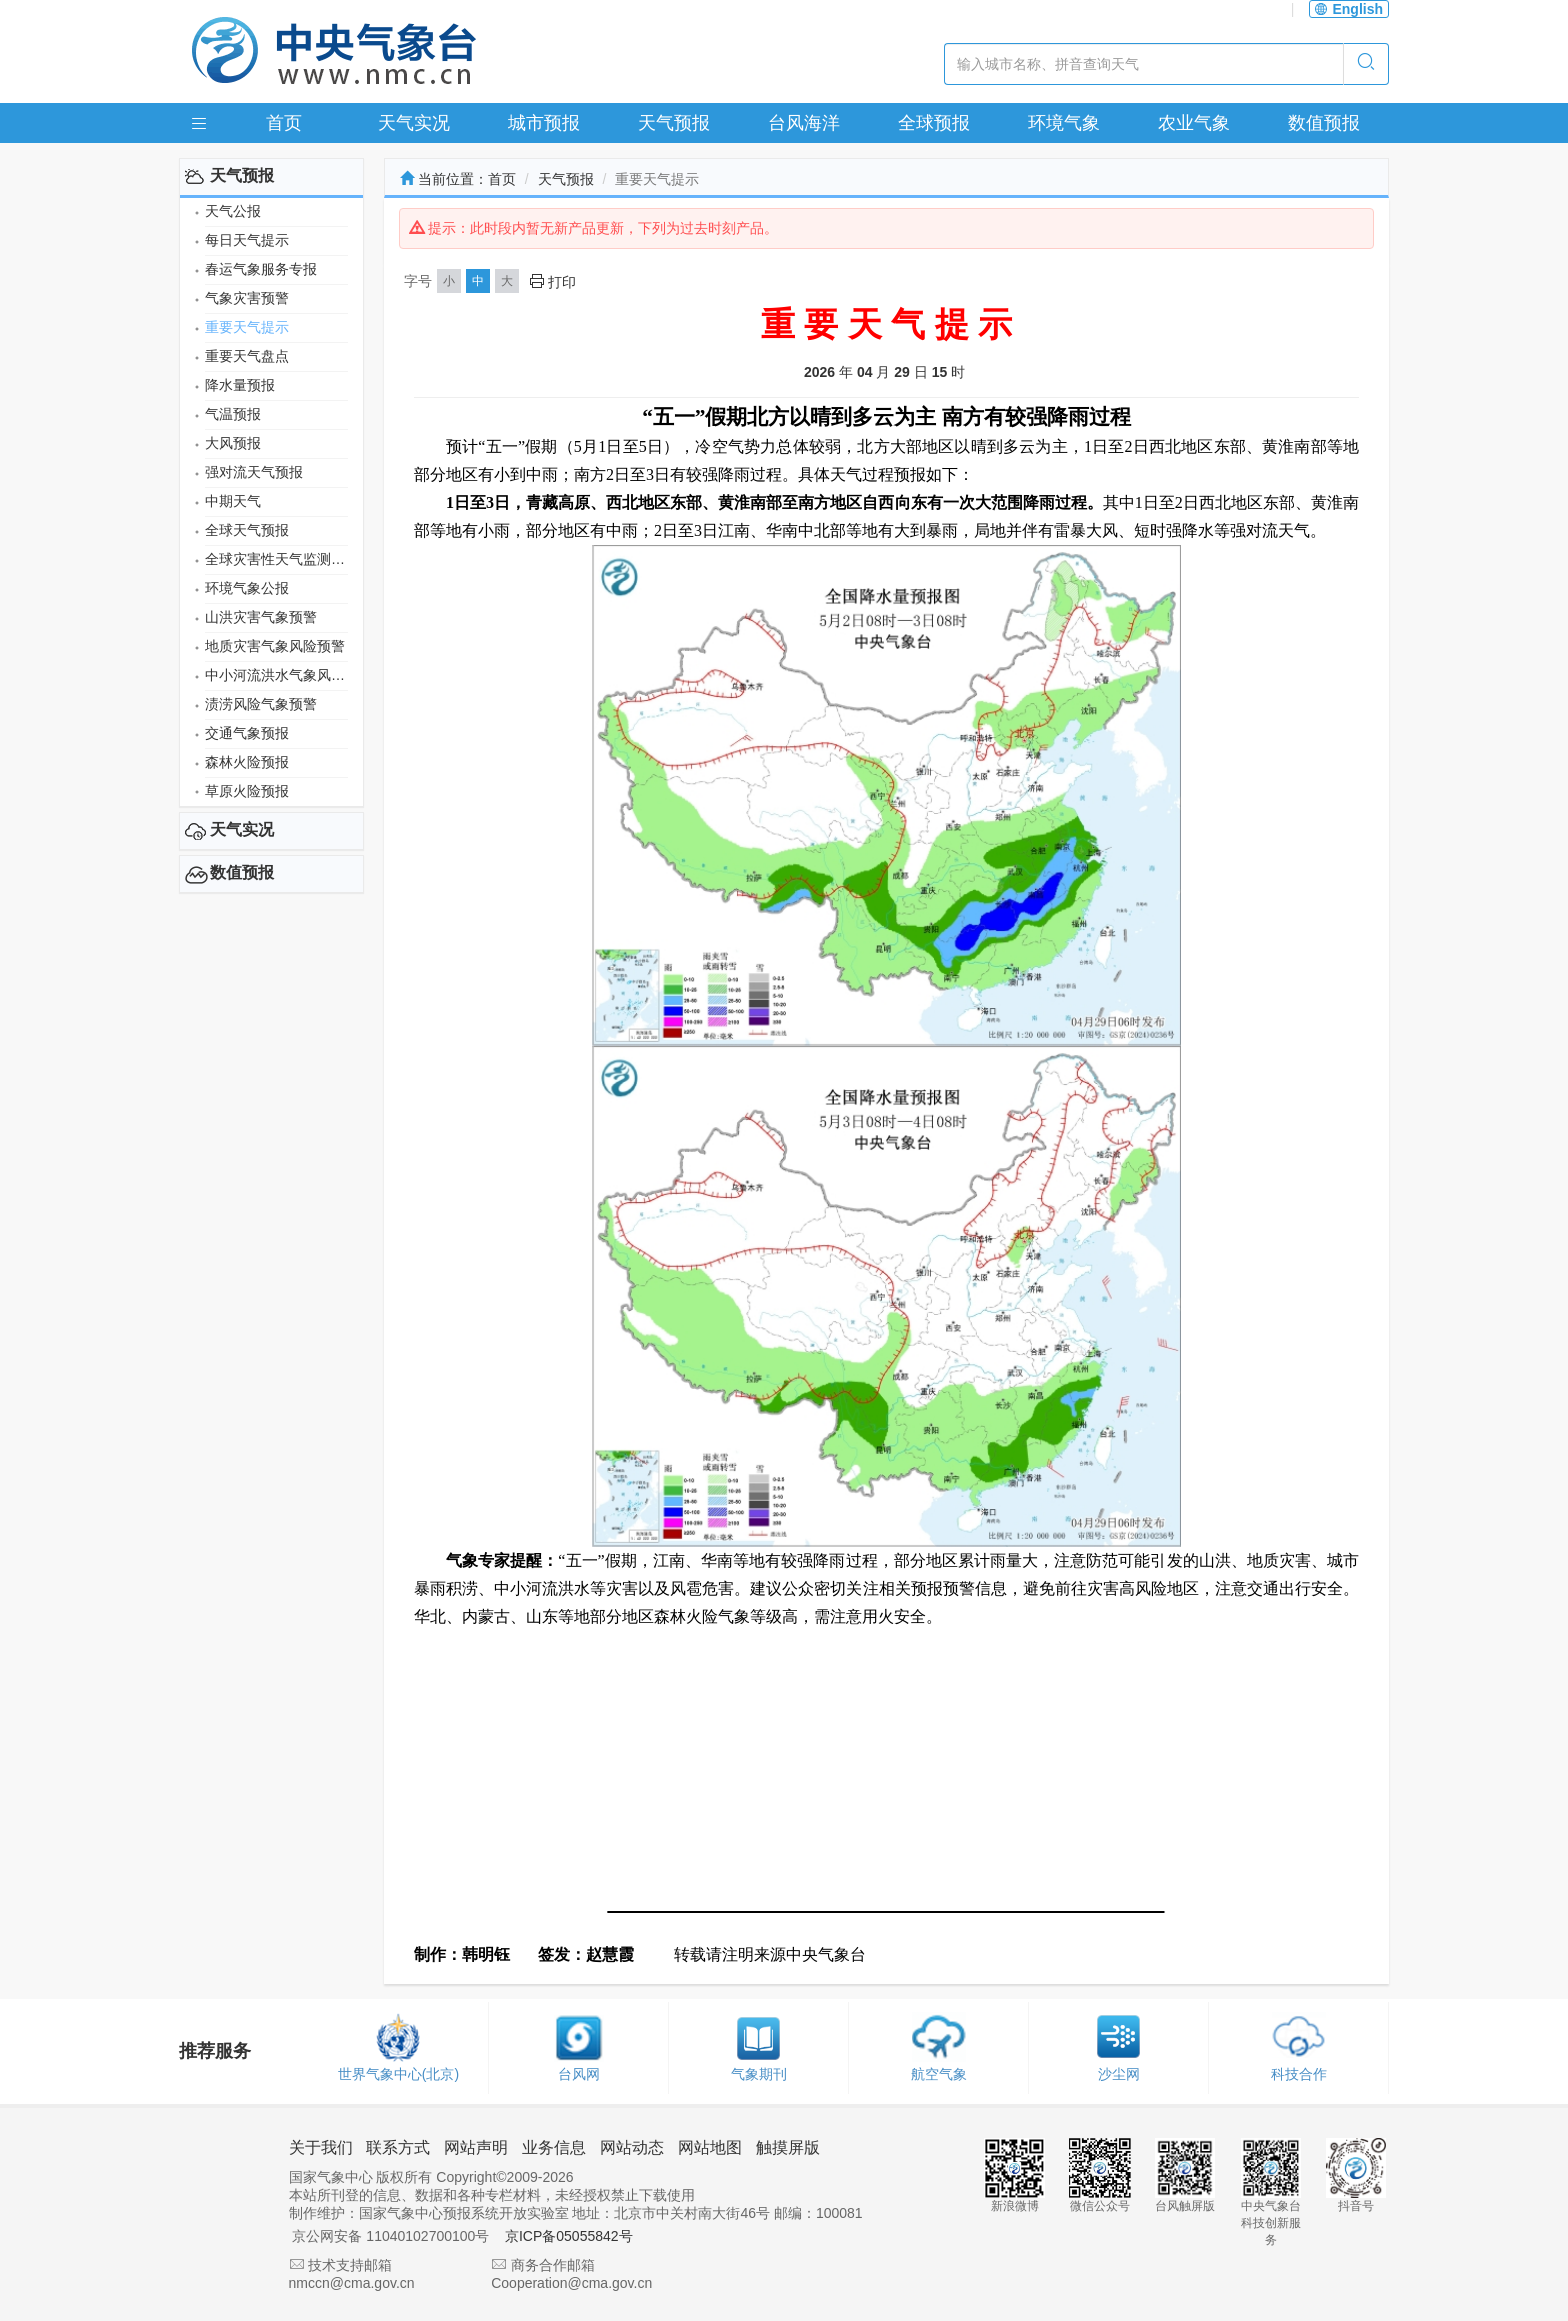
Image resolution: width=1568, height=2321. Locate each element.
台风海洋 (804, 123)
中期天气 (233, 501)
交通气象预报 (247, 733)
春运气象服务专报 (261, 269)
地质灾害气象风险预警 (275, 646)
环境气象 (1064, 123)
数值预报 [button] (242, 872)
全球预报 (934, 123)
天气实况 (414, 123)
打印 (552, 282)
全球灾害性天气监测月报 (276, 559)
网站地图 (710, 2147)
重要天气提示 (247, 327)
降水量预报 (240, 385)
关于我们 (321, 2147)
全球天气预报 (247, 530)
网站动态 (632, 2147)
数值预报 (1324, 123)
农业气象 (1194, 123)
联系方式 (398, 2147)
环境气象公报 (247, 588)
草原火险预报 (247, 791)
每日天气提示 (247, 240)
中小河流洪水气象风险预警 (276, 675)
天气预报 (674, 123)
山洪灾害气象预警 (261, 617)
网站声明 (476, 2147)
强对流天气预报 (254, 472)
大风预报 (233, 443)
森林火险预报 (247, 762)
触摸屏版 (788, 2147)
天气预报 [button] (242, 175)
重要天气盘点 (247, 356)
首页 (284, 123)
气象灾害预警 (247, 298)
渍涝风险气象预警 (261, 704)
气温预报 (233, 414)
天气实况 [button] (242, 829)
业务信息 (554, 2147)
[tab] (271, 177)
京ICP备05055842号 (569, 2236)
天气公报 (233, 211)
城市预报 (544, 123)
